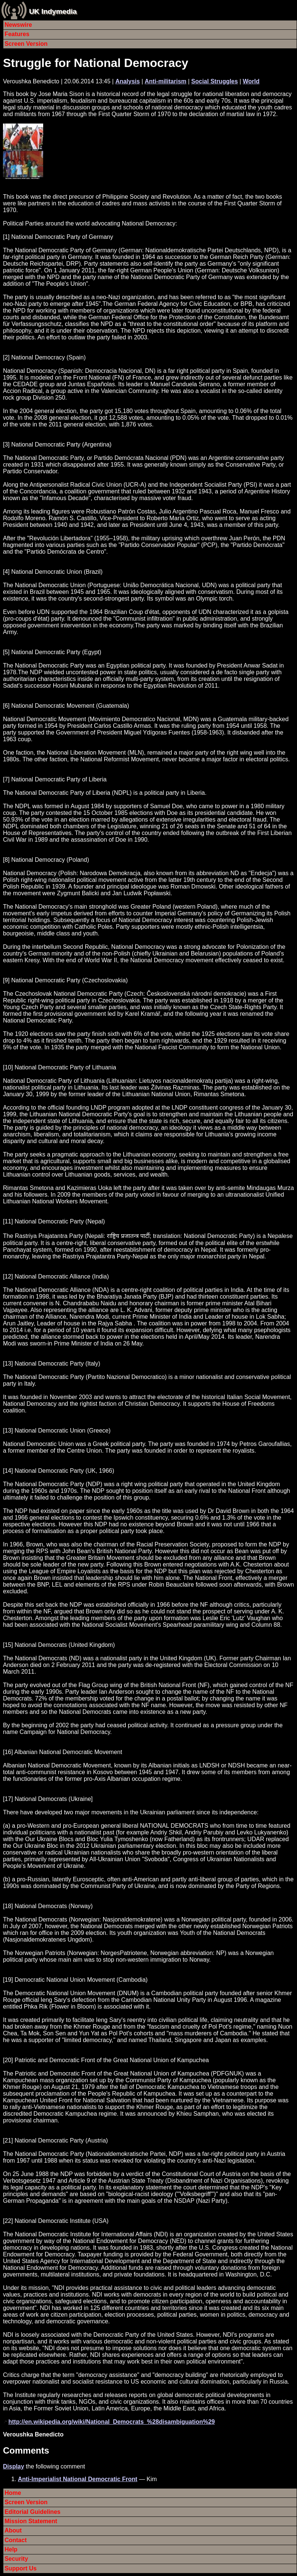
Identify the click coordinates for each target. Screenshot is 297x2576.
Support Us (20, 2568)
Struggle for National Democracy (95, 63)
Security (16, 2559)
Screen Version (26, 44)
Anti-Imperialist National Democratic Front (77, 2479)
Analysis (127, 81)
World (251, 81)
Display (13, 2466)
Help (10, 2549)
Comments (26, 2450)
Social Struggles (214, 81)
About (13, 2530)
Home (12, 2493)
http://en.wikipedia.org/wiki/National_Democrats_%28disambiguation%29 (111, 2422)
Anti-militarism (165, 81)
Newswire (18, 25)
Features (16, 34)
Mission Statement (30, 2521)
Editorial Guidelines (32, 2512)
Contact (15, 2540)
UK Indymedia (53, 11)
